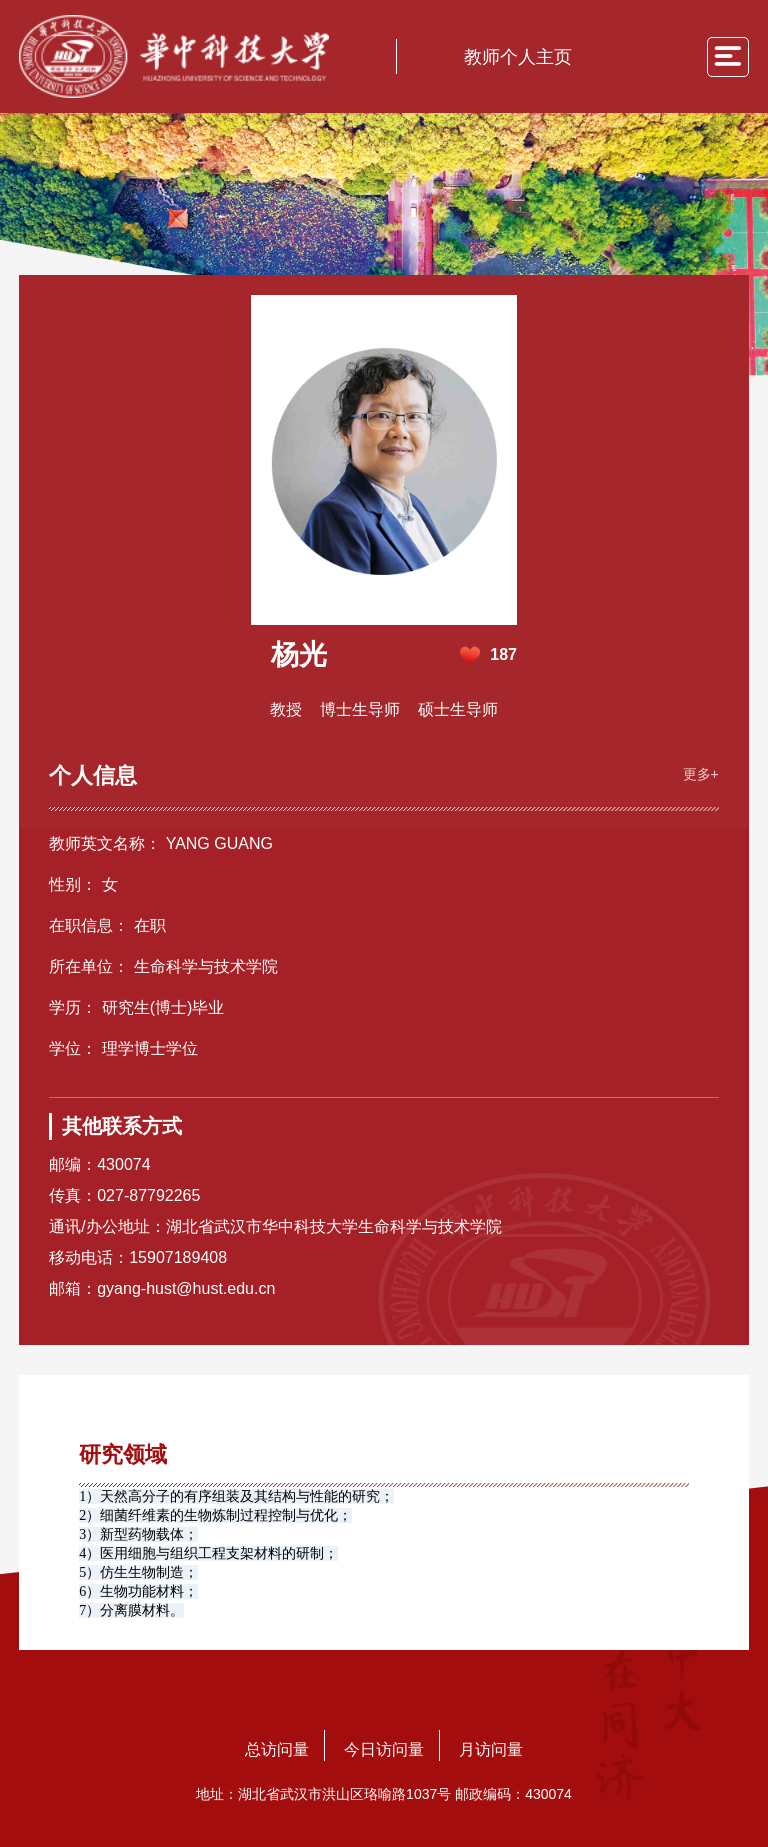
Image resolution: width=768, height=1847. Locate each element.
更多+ (701, 774)
